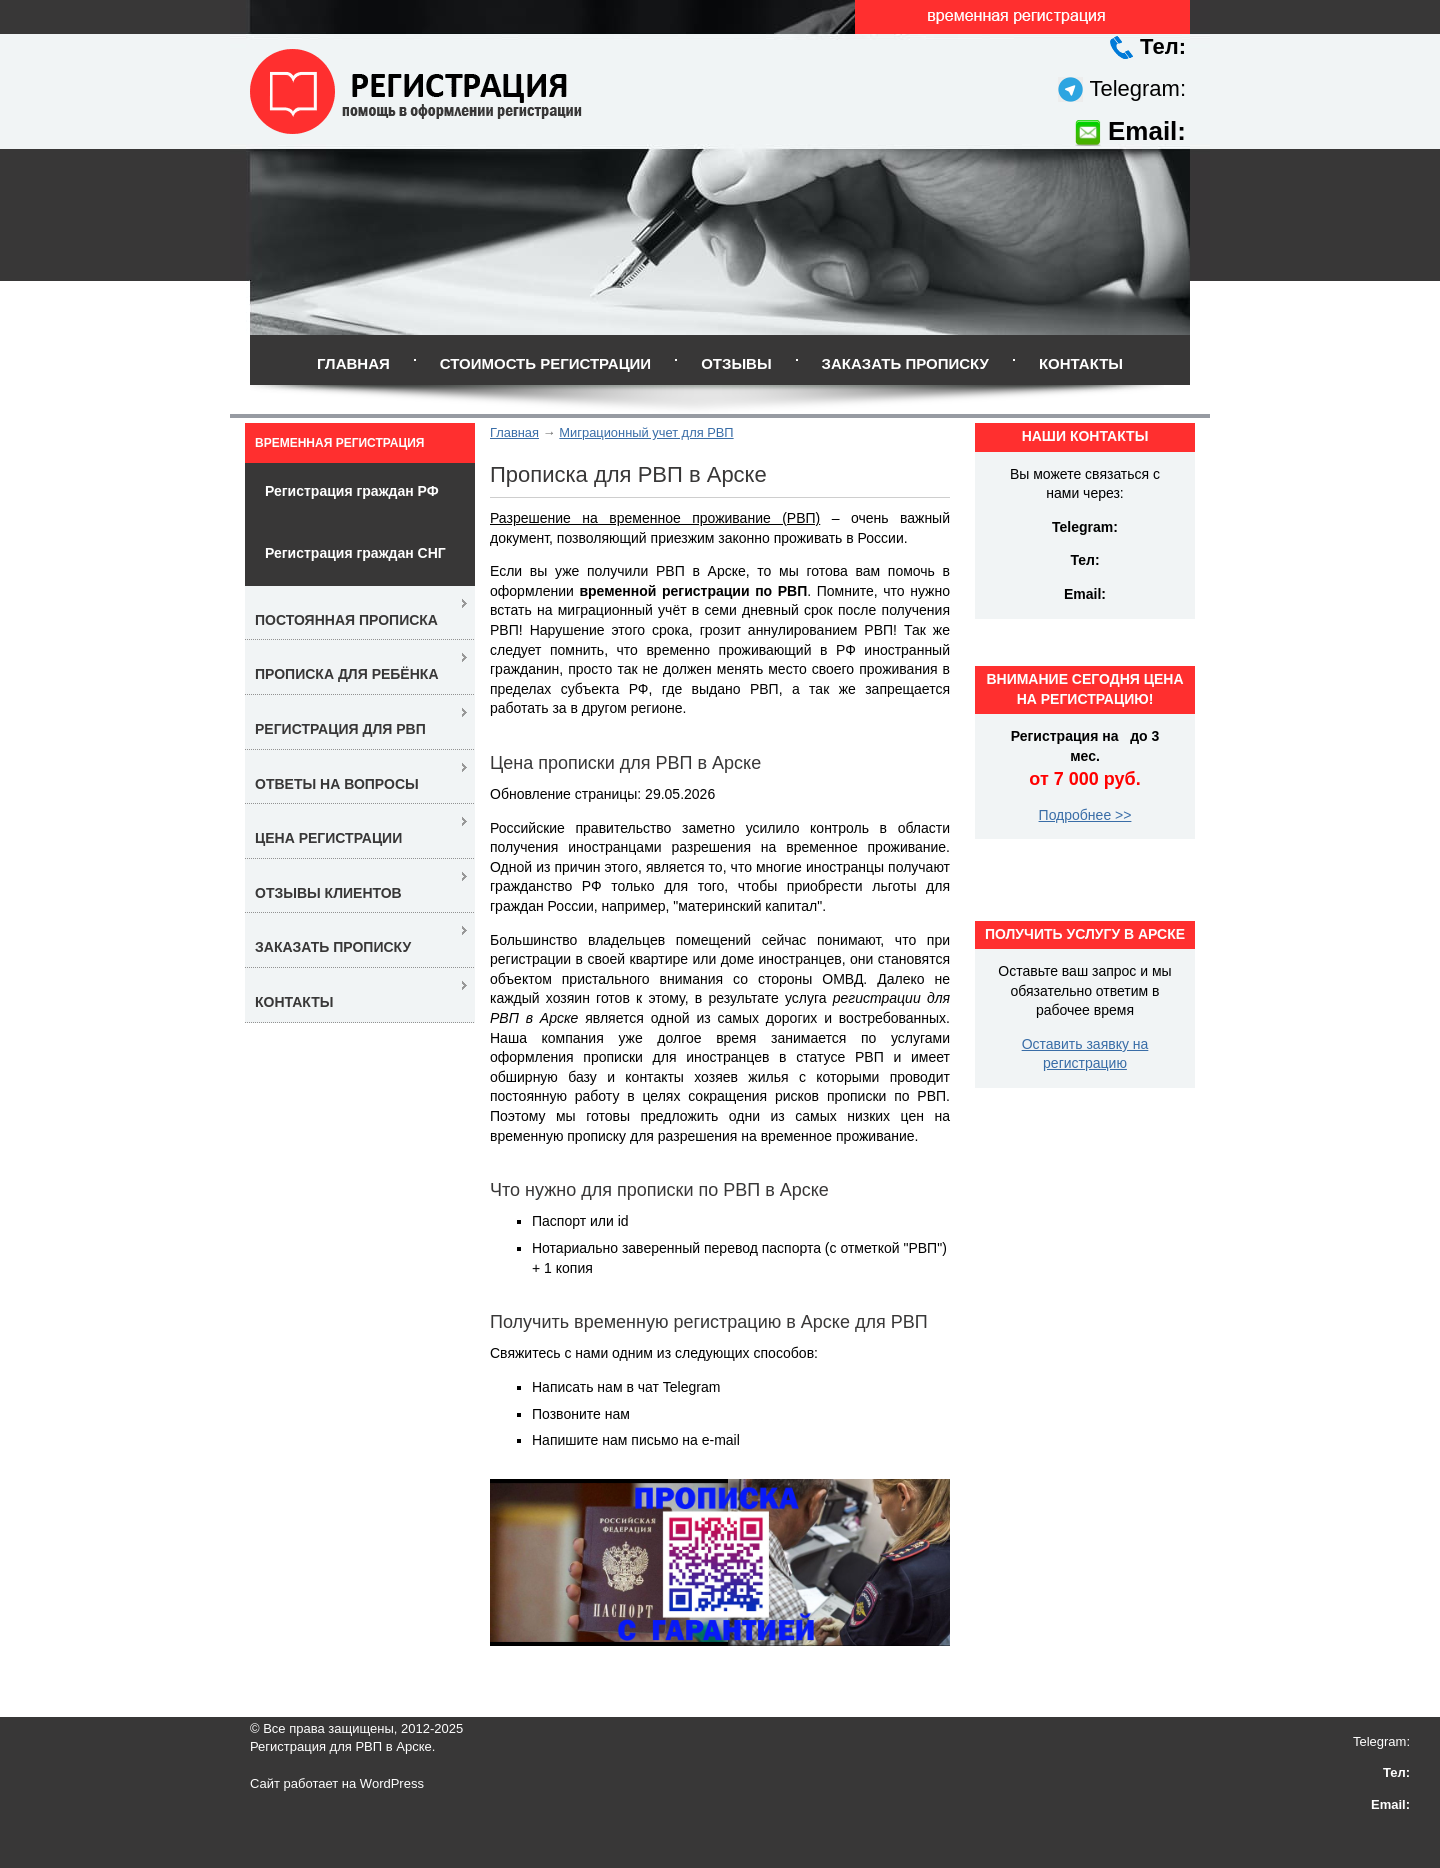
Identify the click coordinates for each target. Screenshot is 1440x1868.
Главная (353, 363)
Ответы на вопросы (337, 784)
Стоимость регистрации (545, 363)
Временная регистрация (339, 443)
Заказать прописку (905, 363)
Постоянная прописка (346, 620)
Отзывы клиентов (328, 893)
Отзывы (736, 363)
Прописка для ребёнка (347, 674)
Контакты (1081, 363)
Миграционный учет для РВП (646, 432)
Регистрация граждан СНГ (355, 553)
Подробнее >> (1085, 815)
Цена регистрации (328, 838)
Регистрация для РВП (340, 729)
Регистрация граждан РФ (352, 491)
